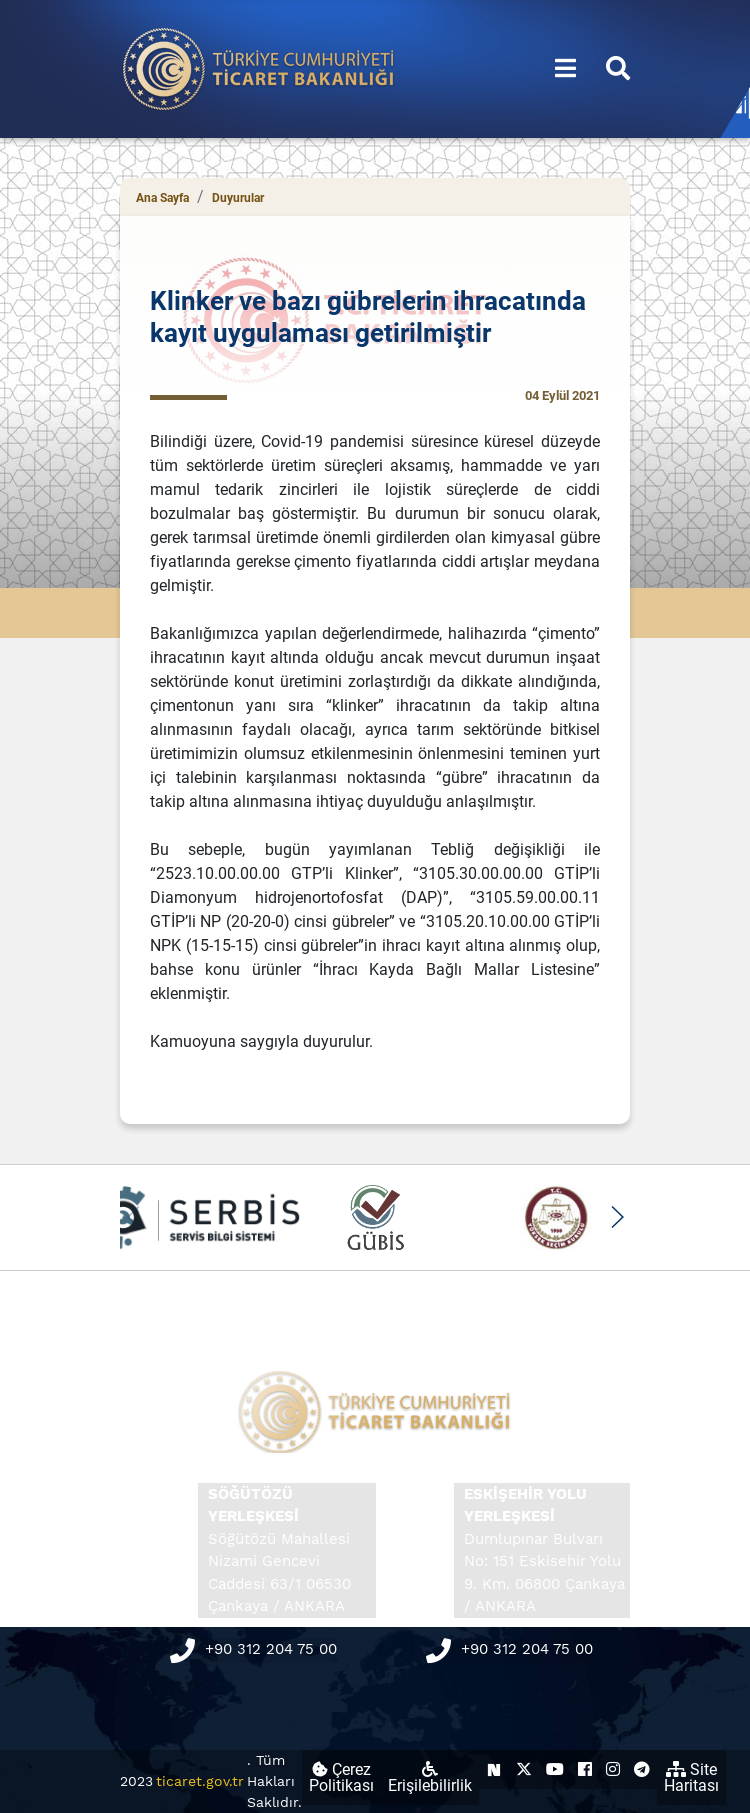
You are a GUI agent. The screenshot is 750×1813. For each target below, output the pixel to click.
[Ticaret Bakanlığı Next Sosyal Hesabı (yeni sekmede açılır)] (494, 1769)
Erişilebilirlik (430, 1778)
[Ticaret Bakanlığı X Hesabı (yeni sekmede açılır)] (524, 1769)
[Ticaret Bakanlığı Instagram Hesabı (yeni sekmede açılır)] (613, 1769)
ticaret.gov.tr (200, 1781)
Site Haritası (691, 1777)
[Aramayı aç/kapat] (618, 69)
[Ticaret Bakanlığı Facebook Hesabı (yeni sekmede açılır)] (585, 1769)
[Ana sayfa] (259, 67)
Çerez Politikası (341, 1777)
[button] (616, 1217)
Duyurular (238, 198)
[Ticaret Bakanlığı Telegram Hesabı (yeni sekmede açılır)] (642, 1769)
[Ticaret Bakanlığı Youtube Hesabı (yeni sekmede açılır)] (555, 1769)
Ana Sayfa (162, 198)
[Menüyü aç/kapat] (565, 69)
